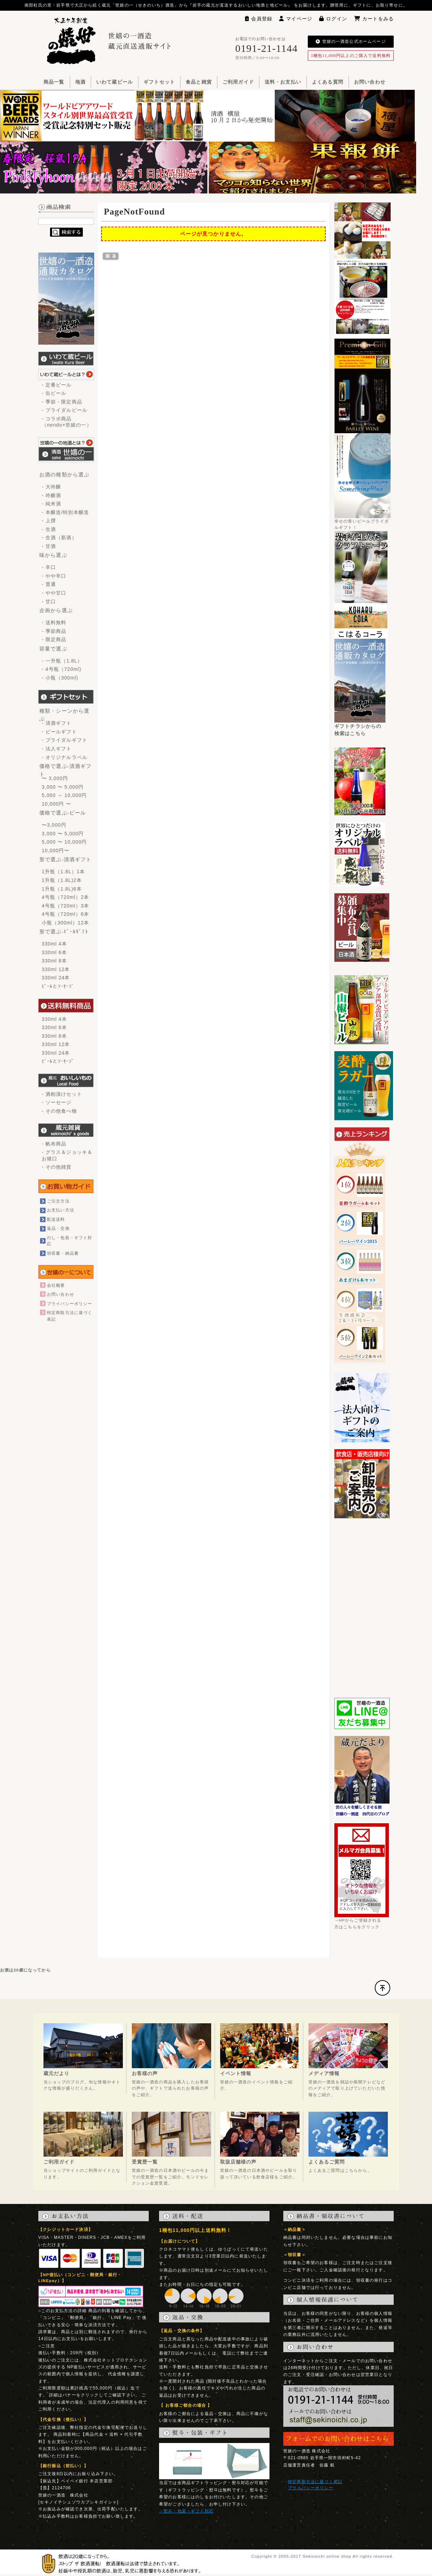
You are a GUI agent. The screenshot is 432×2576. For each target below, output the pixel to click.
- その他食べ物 (59, 1111)
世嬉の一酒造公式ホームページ (350, 41)
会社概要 (56, 1285)
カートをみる (374, 18)
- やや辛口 (54, 576)
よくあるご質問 (326, 2162)
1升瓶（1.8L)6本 (62, 889)
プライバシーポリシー (69, 1303)
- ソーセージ (57, 1102)
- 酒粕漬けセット (62, 1094)
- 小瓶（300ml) (60, 678)
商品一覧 (54, 82)
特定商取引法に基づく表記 (315, 2481)
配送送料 (56, 1219)
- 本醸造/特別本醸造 (65, 512)
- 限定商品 (54, 639)
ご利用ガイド (238, 82)
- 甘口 (49, 601)
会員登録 (258, 18)
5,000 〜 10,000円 (64, 842)
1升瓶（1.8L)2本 (62, 880)
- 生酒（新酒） (59, 537)
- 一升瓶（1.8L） (62, 661)
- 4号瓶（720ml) (61, 669)
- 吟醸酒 (51, 495)
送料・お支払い (283, 82)
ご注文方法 (58, 1201)
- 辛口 (49, 567)
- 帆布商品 (54, 1144)
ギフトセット (159, 82)
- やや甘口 (54, 593)
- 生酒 (49, 529)
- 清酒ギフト (57, 723)
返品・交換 (58, 1228)
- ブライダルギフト (64, 740)
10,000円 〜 (56, 804)
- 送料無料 (54, 622)
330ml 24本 (56, 977)
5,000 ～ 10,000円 (64, 795)
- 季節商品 (54, 631)
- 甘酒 (49, 546)
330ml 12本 (56, 969)
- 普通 (49, 584)
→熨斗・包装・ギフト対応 (186, 2511)
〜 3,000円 (55, 778)
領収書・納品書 (63, 1253)
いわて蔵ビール (114, 82)
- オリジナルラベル (64, 757)
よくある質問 (327, 82)
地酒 (80, 82)
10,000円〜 (55, 850)
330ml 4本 (54, 944)
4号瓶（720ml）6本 (65, 914)
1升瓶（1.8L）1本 (63, 871)
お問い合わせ (369, 82)
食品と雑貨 (199, 82)
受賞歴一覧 (145, 2162)
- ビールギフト (59, 731)
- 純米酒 (51, 503)
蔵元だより (56, 2073)
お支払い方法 (60, 1210)
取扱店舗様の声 (238, 2162)
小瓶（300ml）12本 (65, 922)
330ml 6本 (54, 952)
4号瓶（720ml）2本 (65, 897)
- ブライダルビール (64, 410)
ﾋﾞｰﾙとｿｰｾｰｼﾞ (58, 986)
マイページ (295, 18)
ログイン (333, 18)
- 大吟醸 (51, 486)
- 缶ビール (54, 393)
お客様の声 (145, 2073)
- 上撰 (49, 520)
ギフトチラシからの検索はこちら (359, 727)
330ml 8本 (54, 960)
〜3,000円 (54, 825)
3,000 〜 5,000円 (63, 787)
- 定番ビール (57, 385)
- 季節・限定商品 (62, 402)
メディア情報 (324, 2073)
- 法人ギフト (57, 748)
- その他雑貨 (57, 1167)
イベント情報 (236, 2073)
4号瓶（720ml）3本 (65, 906)
